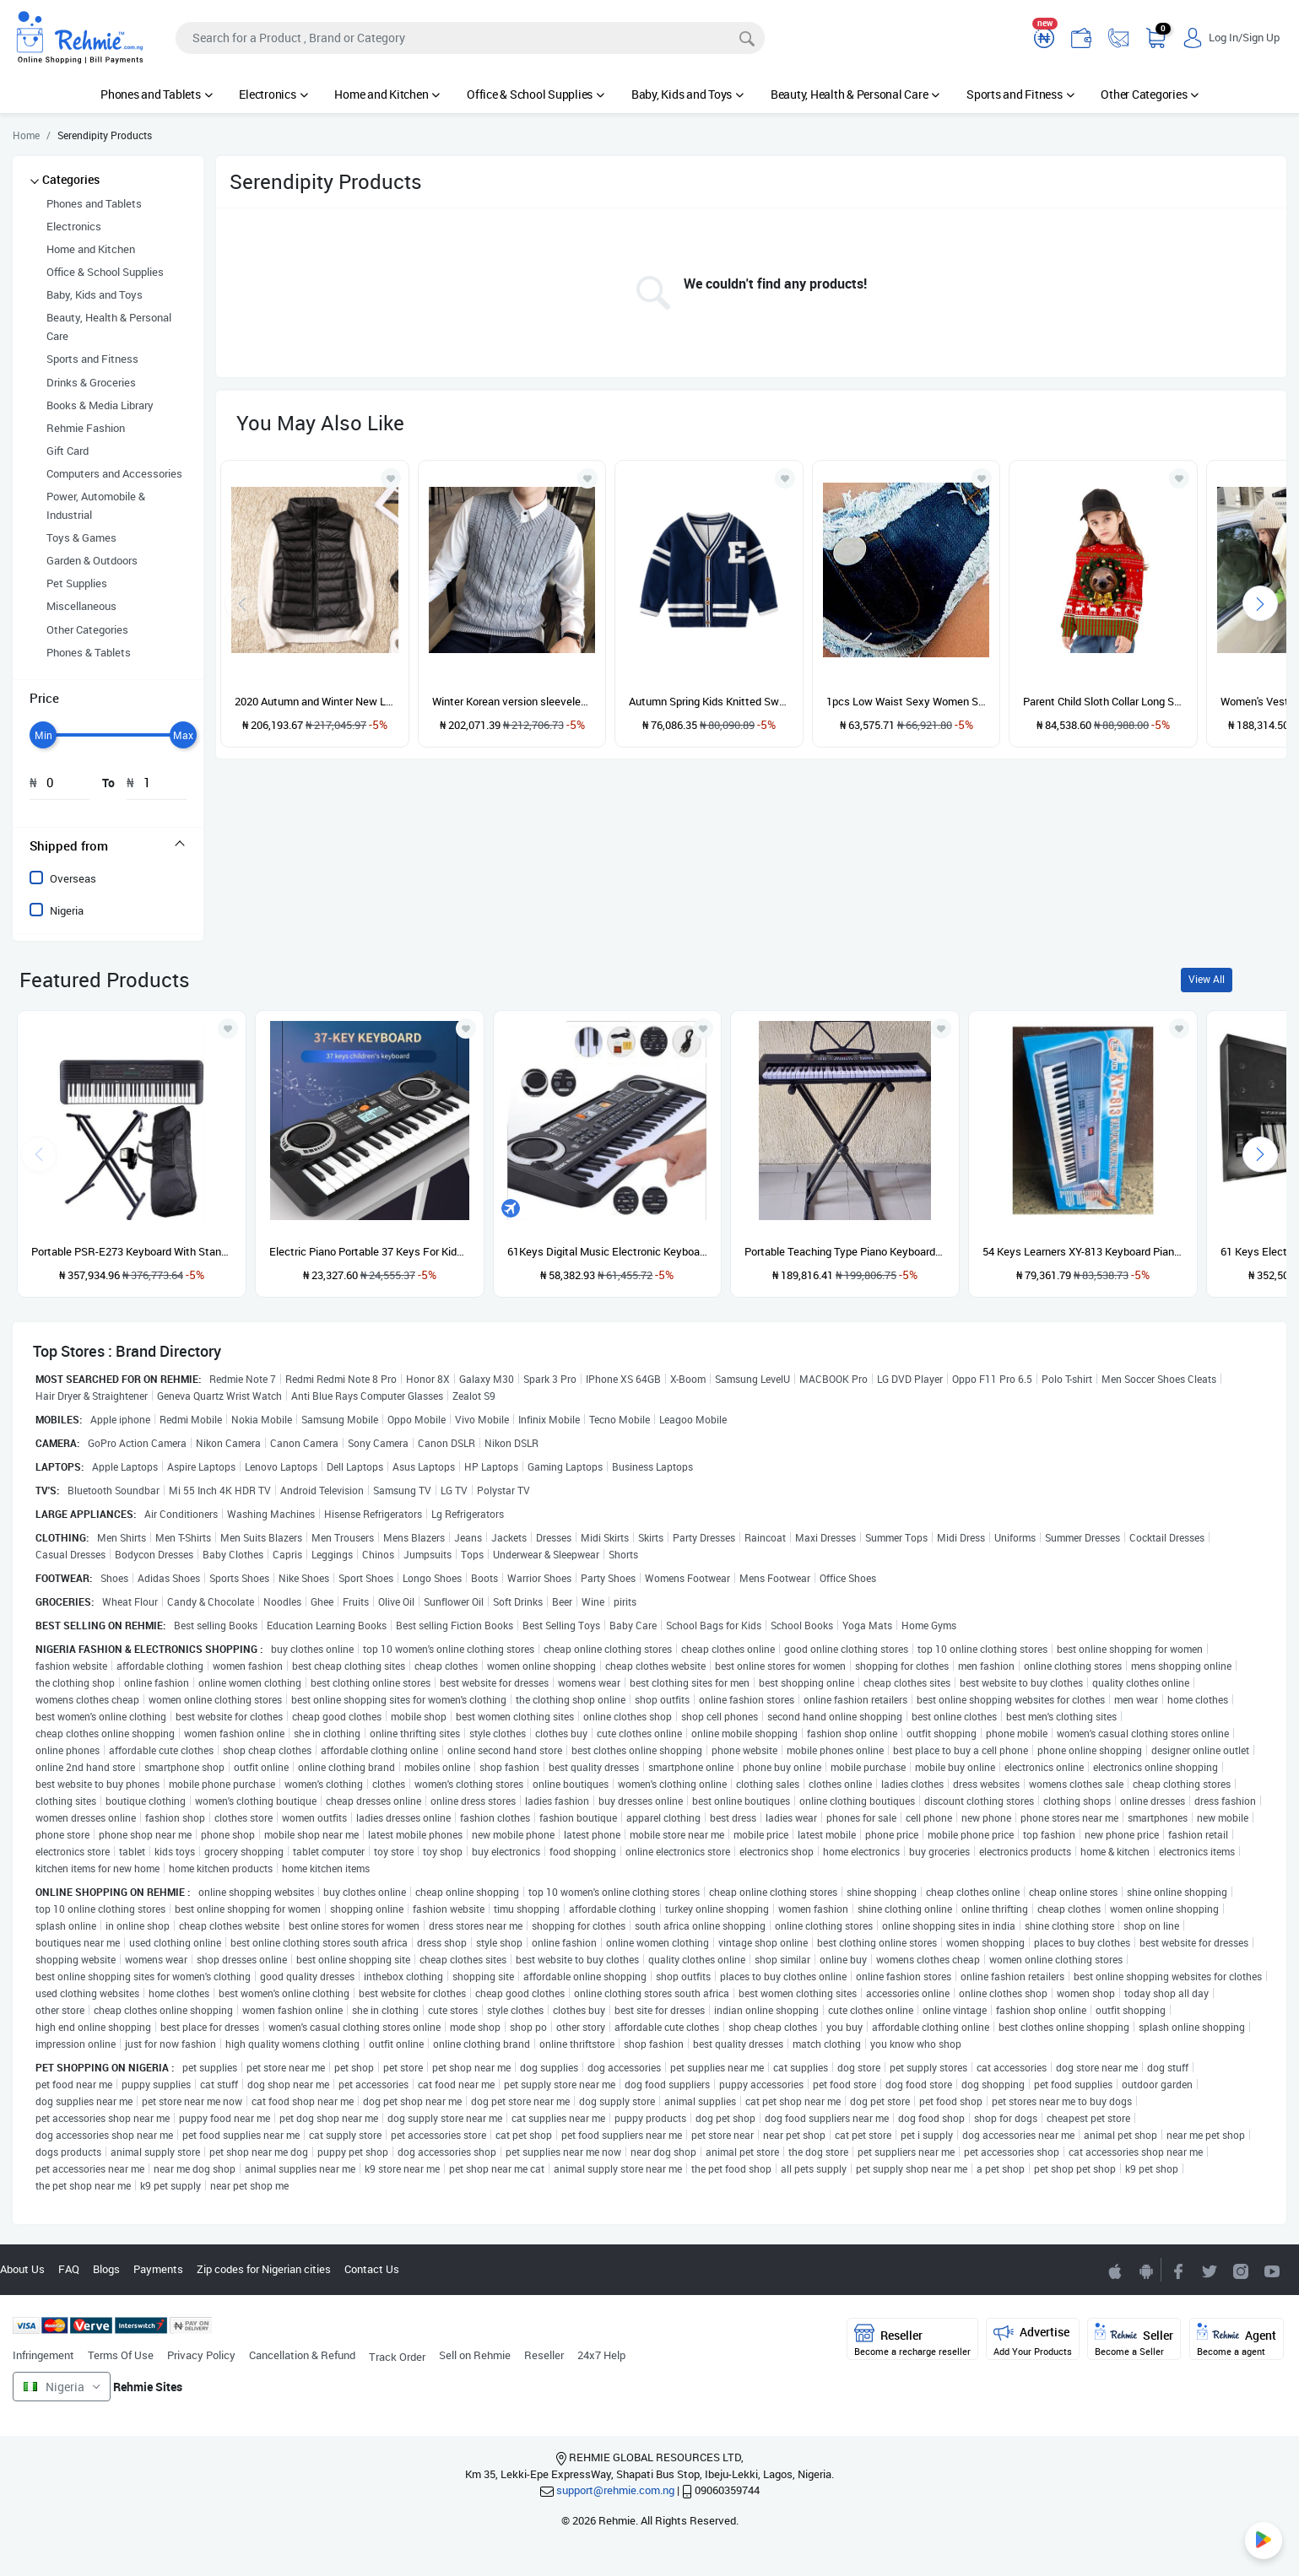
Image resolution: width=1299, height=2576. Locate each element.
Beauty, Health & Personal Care (855, 94)
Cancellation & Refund (302, 2355)
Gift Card (67, 450)
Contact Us (371, 2268)
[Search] (470, 38)
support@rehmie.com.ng (615, 2490)
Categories (71, 179)
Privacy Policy (201, 2355)
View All (1206, 979)
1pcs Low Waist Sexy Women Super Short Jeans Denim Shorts (906, 701)
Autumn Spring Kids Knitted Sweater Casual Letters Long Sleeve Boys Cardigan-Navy (709, 701)
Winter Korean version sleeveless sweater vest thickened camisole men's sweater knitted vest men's (512, 701)
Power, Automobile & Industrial (95, 505)
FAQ (68, 2268)
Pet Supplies (76, 583)
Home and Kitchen (387, 94)
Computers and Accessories (114, 473)
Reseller (544, 2355)
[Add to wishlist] (228, 1028)
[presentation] (1260, 603)
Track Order (397, 2356)
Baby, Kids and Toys (687, 94)
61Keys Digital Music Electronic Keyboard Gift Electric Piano (607, 1251)
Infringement (43, 2355)
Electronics (273, 94)
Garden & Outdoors (92, 560)
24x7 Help (601, 2355)
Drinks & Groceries (91, 382)
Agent (1236, 2340)
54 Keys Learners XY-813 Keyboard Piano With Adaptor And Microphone (1082, 1251)
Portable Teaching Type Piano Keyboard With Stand (844, 1251)
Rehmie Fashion (85, 427)
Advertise (1032, 2340)
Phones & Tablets (88, 652)
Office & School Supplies (535, 94)
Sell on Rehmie (475, 2355)
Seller (1134, 2340)
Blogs (106, 2268)
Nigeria (67, 910)
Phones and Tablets (156, 94)
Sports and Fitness (1020, 94)
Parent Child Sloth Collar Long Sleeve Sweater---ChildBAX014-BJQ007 (1103, 701)
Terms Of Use (121, 2355)
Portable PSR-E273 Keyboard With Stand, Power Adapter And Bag (131, 1251)
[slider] (43, 734)
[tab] (108, 845)
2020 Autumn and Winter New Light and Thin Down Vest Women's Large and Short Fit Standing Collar (315, 701)
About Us (22, 2268)
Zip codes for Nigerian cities (264, 2268)
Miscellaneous (81, 605)
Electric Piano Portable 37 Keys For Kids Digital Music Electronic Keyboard (369, 1251)
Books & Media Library (100, 405)
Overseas (73, 878)
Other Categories (1150, 94)
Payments (158, 2268)
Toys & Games (81, 537)
